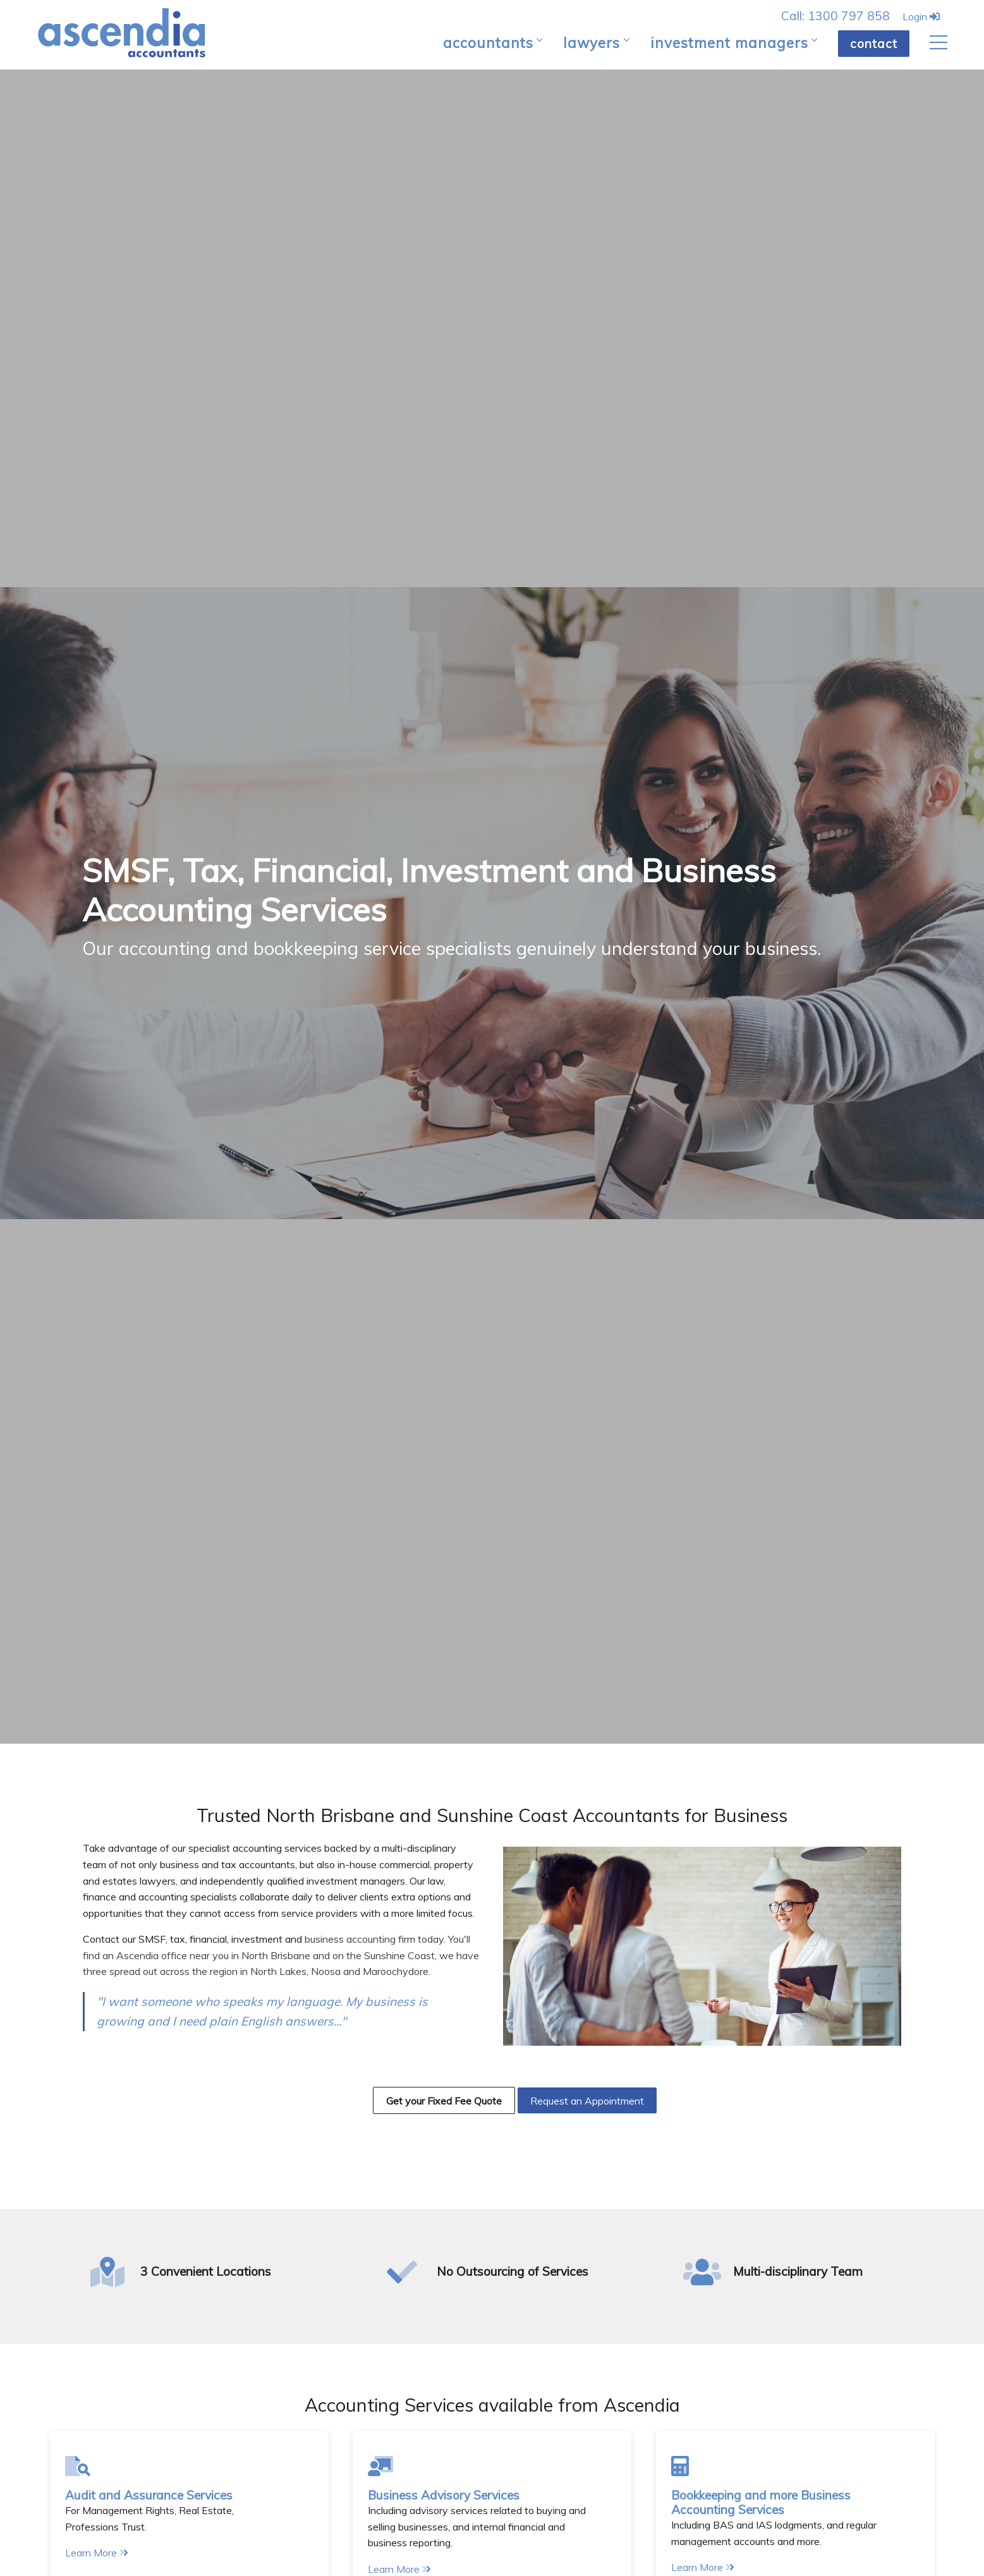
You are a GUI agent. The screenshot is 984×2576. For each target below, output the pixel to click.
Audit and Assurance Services (149, 2495)
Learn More (96, 2552)
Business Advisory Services (443, 2495)
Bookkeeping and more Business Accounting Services (761, 2502)
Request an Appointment (587, 2100)
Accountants (488, 42)
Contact (873, 43)
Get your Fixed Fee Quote (444, 2100)
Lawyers (591, 42)
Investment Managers (729, 42)
